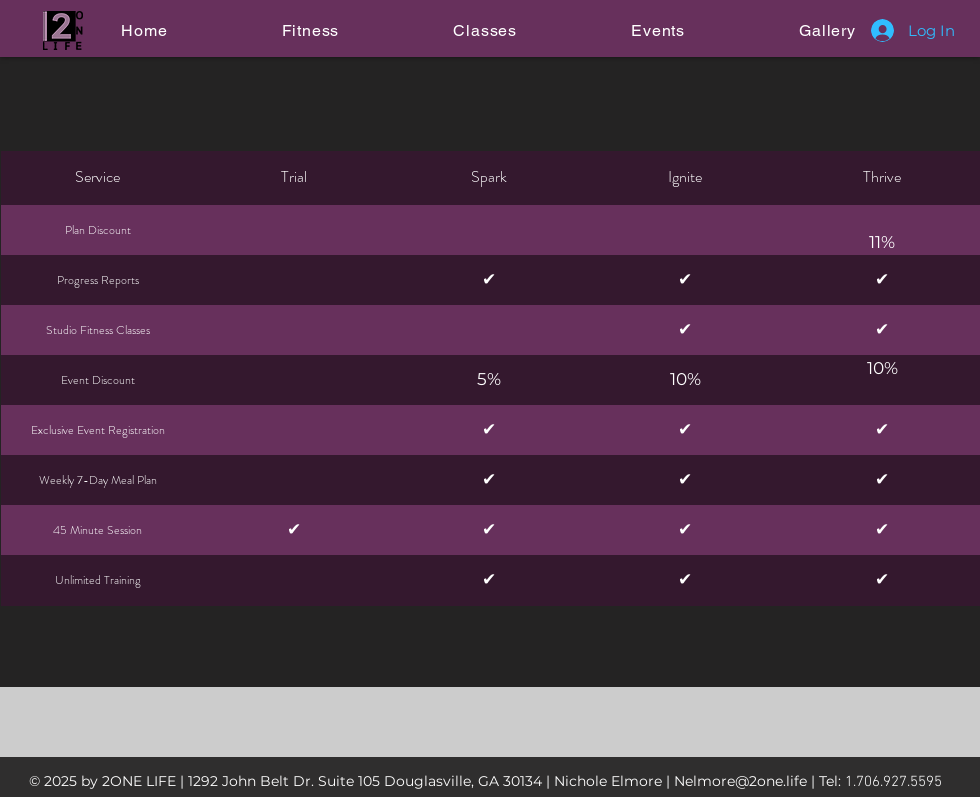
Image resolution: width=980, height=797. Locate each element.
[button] (310, 30)
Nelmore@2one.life (740, 781)
